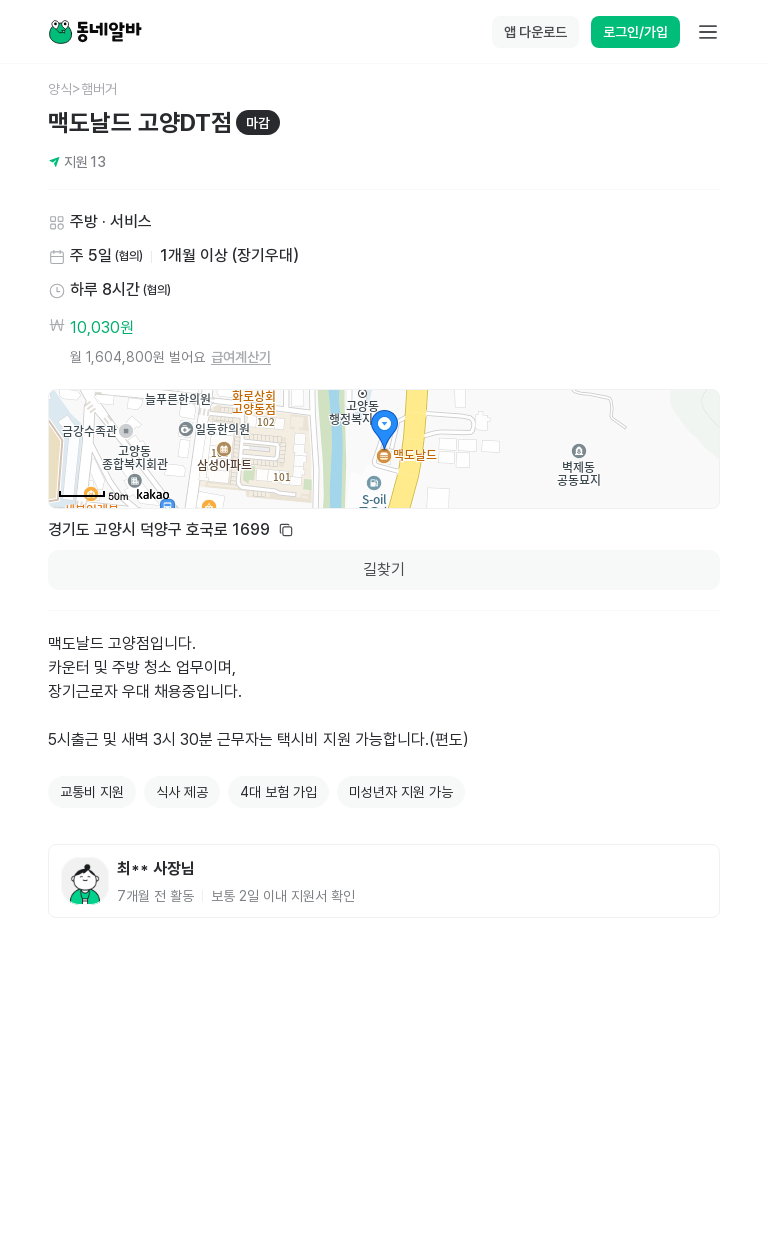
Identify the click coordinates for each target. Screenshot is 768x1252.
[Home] (95, 32)
